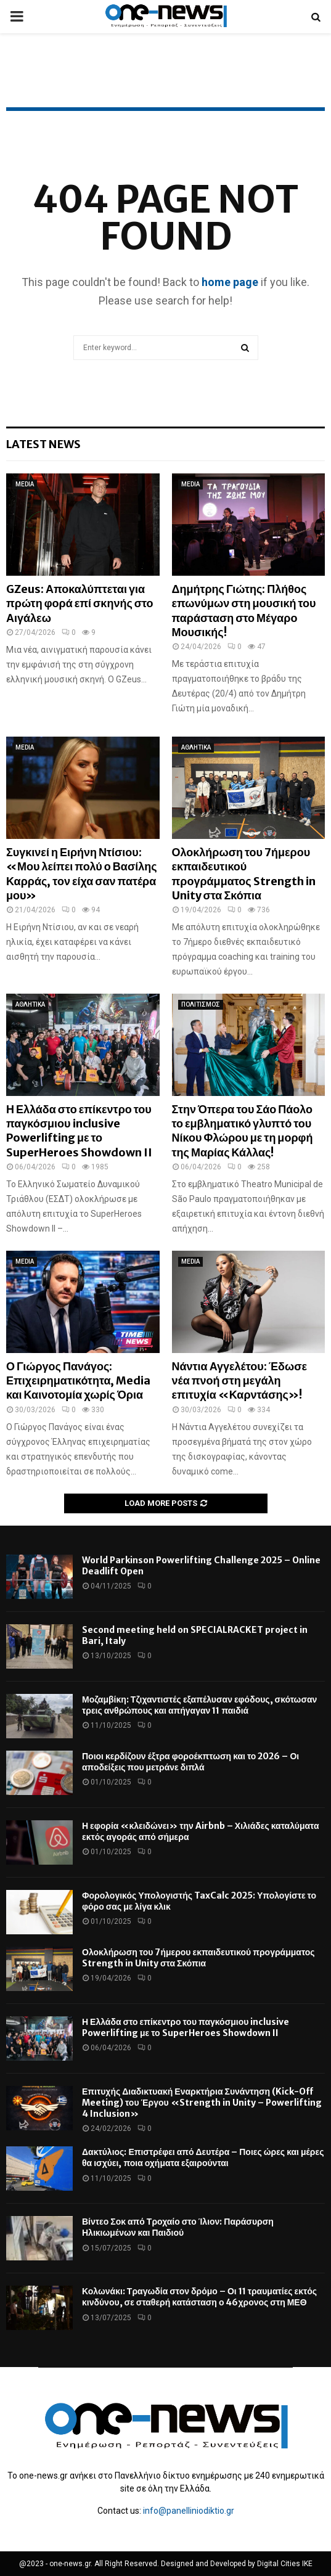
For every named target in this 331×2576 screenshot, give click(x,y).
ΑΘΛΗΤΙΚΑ (196, 747)
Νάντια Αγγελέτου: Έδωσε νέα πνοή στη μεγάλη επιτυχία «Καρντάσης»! (240, 1380)
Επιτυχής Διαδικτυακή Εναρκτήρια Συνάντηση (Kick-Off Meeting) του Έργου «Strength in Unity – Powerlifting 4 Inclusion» (202, 2102)
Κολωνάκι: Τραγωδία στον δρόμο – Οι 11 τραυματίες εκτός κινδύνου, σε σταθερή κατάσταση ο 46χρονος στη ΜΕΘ (199, 2297)
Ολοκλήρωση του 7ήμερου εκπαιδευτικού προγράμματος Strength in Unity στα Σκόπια (244, 873)
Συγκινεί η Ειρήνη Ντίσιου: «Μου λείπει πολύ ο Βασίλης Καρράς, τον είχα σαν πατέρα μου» (81, 873)
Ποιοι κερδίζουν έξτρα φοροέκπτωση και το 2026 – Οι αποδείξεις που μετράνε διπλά (190, 1762)
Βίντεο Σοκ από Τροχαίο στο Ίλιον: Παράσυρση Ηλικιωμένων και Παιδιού (178, 2227)
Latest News (43, 444)
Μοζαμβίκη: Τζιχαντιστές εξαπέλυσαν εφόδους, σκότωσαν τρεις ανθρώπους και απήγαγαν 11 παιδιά (199, 1705)
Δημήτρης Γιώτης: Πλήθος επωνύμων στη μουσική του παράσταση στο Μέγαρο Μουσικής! (244, 610)
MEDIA (24, 484)
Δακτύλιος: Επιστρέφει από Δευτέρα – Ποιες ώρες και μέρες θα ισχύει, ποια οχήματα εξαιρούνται (203, 2157)
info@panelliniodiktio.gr (188, 2511)
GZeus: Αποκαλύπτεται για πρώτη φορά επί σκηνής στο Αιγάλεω (79, 603)
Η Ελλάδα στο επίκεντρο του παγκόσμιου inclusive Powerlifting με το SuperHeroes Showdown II (79, 1130)
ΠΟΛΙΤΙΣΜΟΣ (200, 1004)
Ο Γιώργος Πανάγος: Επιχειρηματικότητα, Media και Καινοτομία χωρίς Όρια (78, 1380)
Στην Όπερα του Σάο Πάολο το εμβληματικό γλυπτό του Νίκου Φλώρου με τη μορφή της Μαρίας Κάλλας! (242, 1130)
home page (230, 282)
